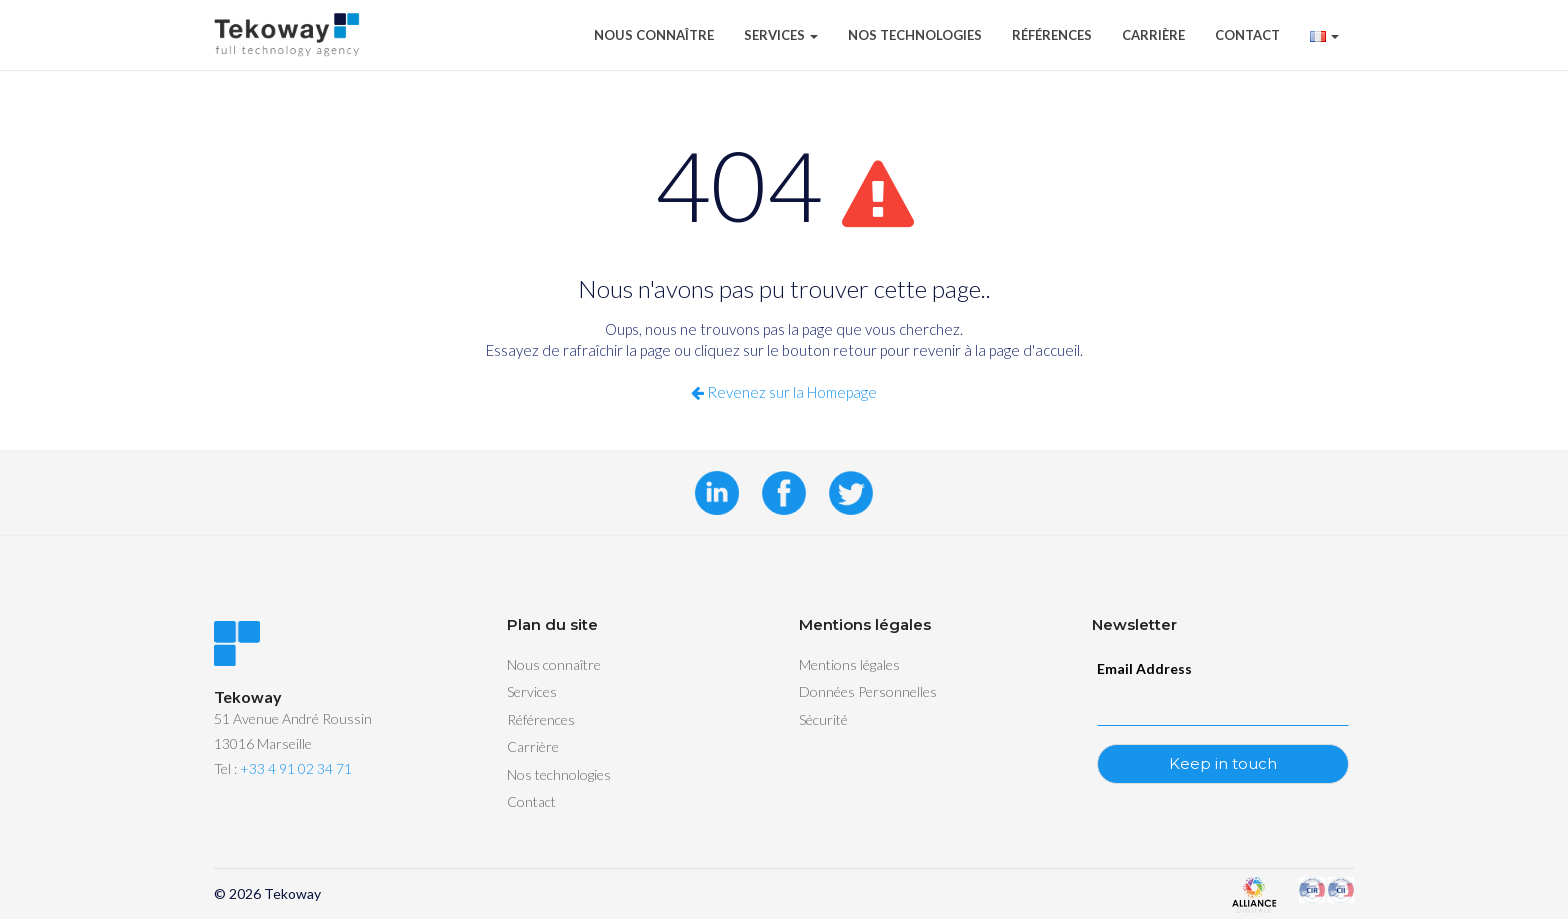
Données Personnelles (868, 691)
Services (781, 35)
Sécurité (823, 719)
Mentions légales (849, 664)
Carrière (1153, 35)
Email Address (1144, 668)
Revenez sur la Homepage (784, 392)
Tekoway (292, 893)
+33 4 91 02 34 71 (296, 768)
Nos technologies (915, 35)
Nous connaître (654, 35)
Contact (1247, 35)
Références (1052, 35)
